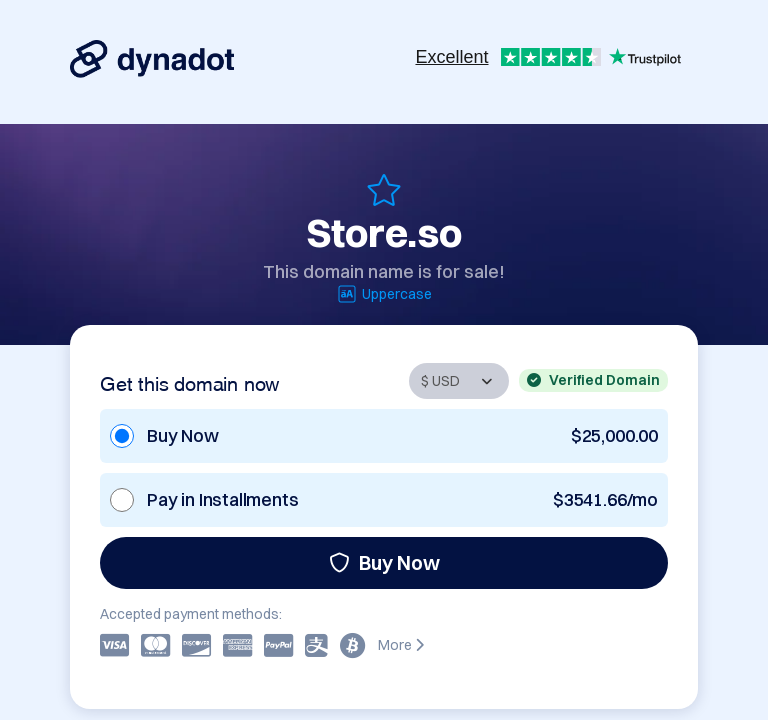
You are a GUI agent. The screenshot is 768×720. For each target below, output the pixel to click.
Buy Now (384, 562)
